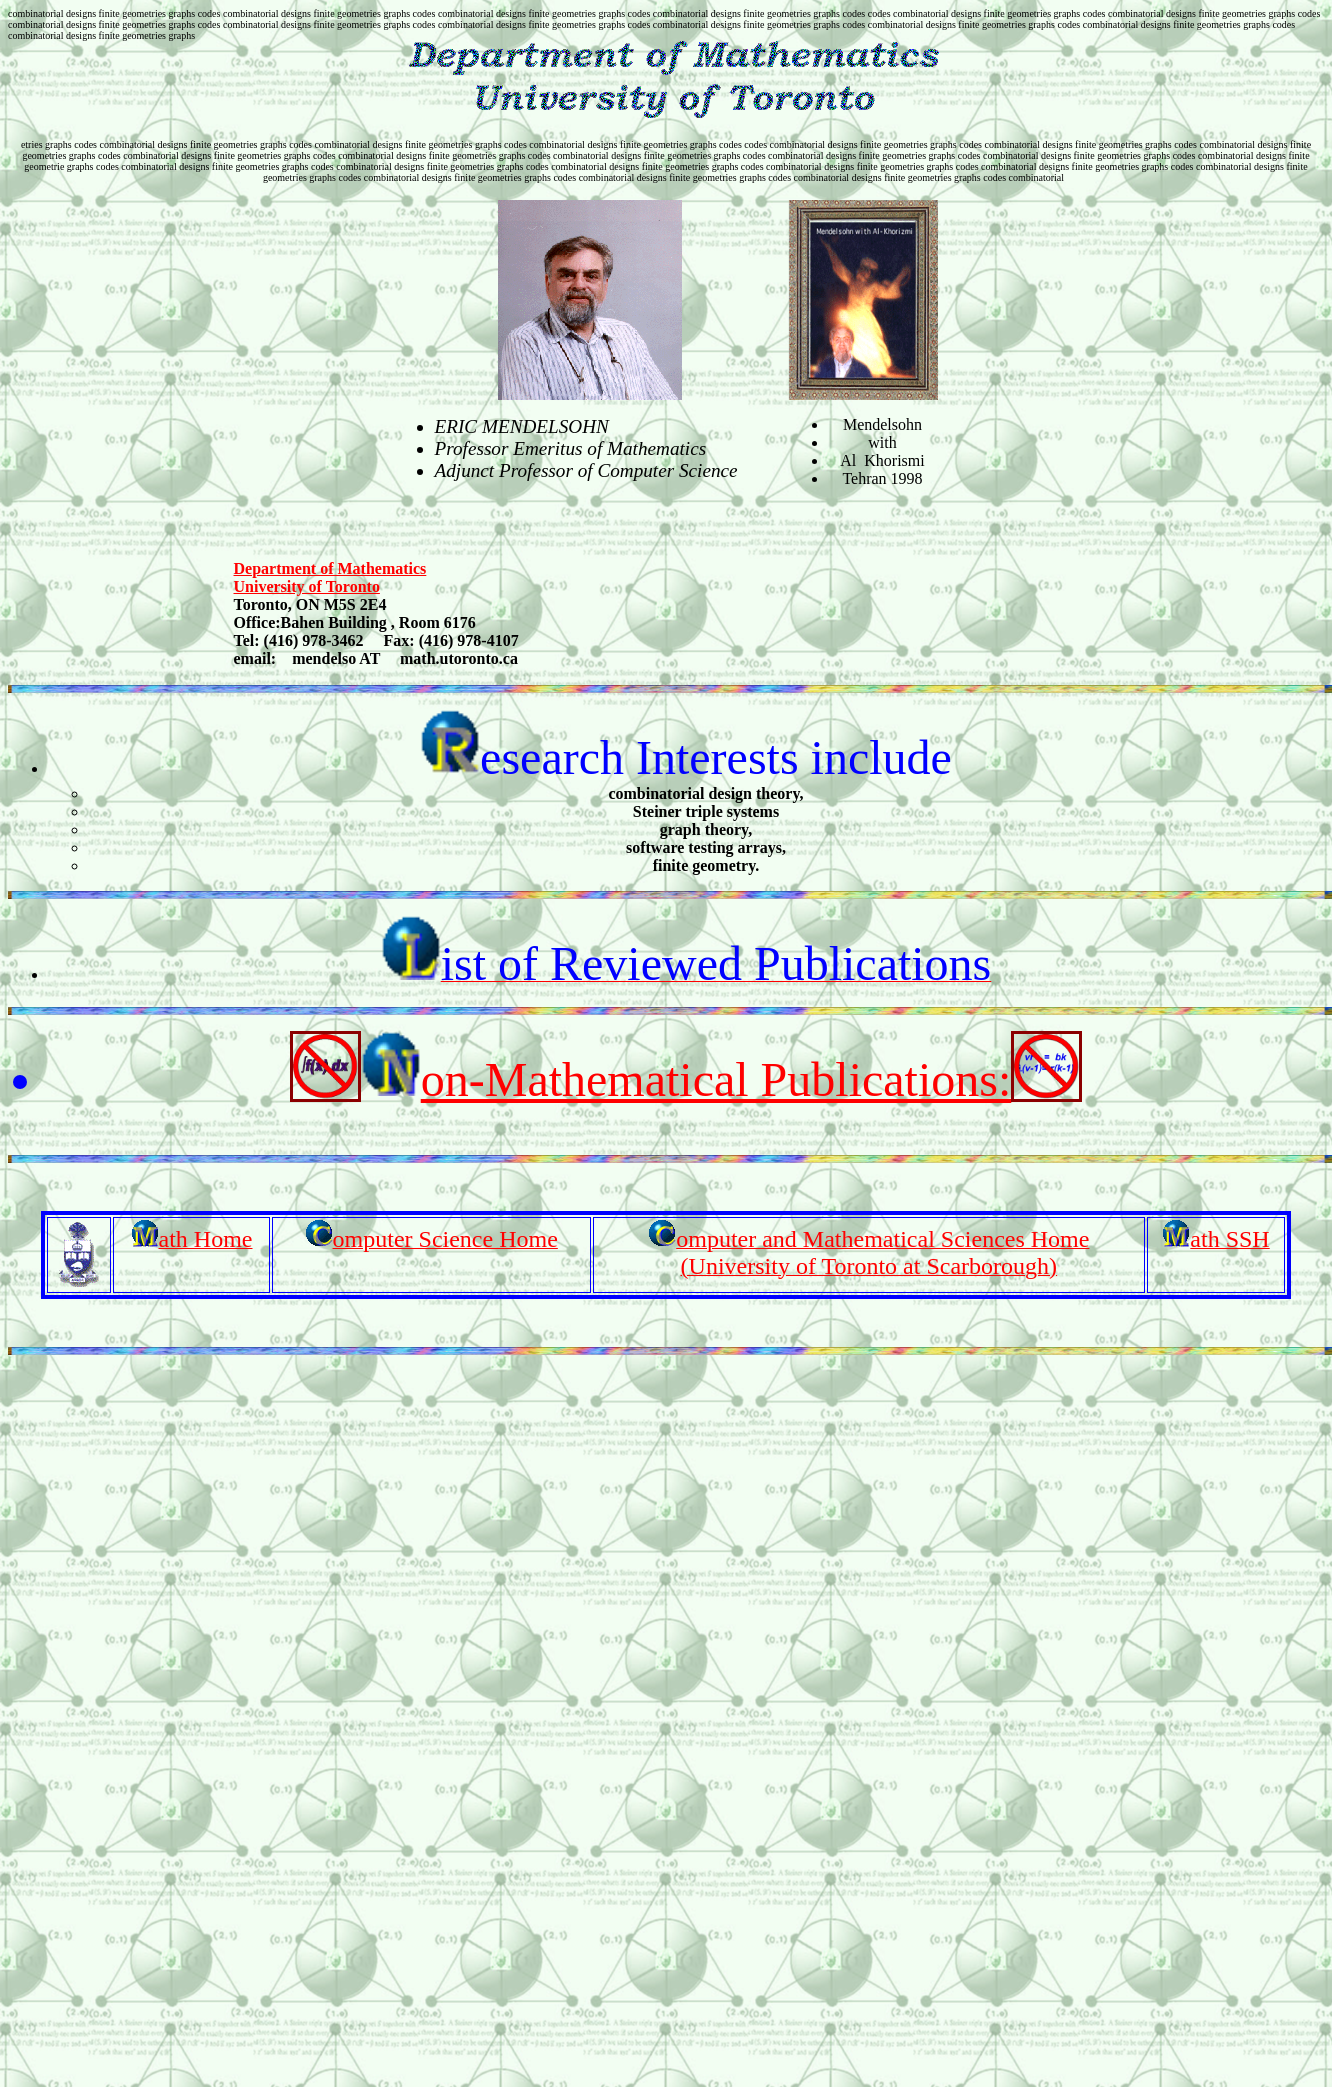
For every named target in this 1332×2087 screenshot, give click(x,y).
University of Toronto (307, 586)
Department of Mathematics (330, 568)
